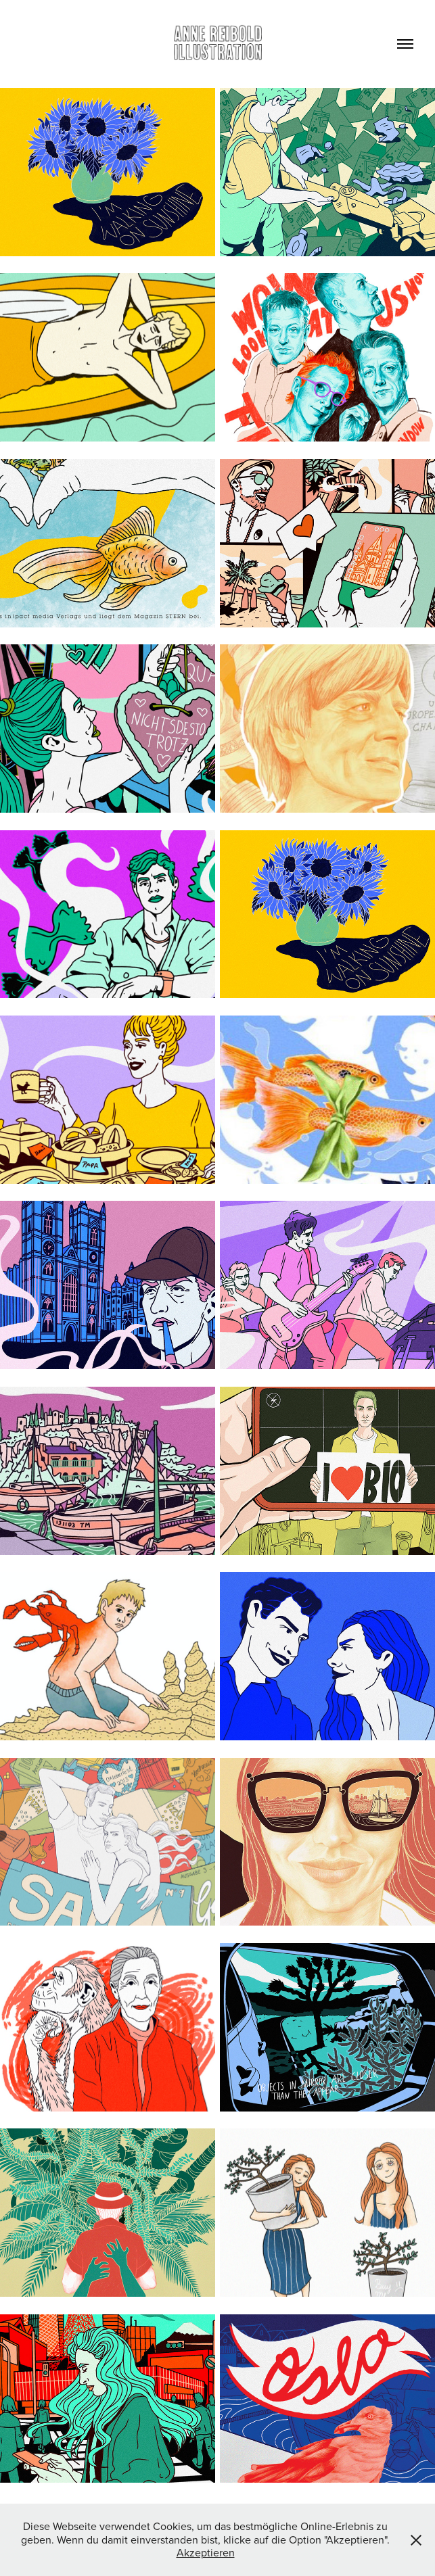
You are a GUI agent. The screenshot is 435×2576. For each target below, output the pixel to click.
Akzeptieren (206, 2552)
